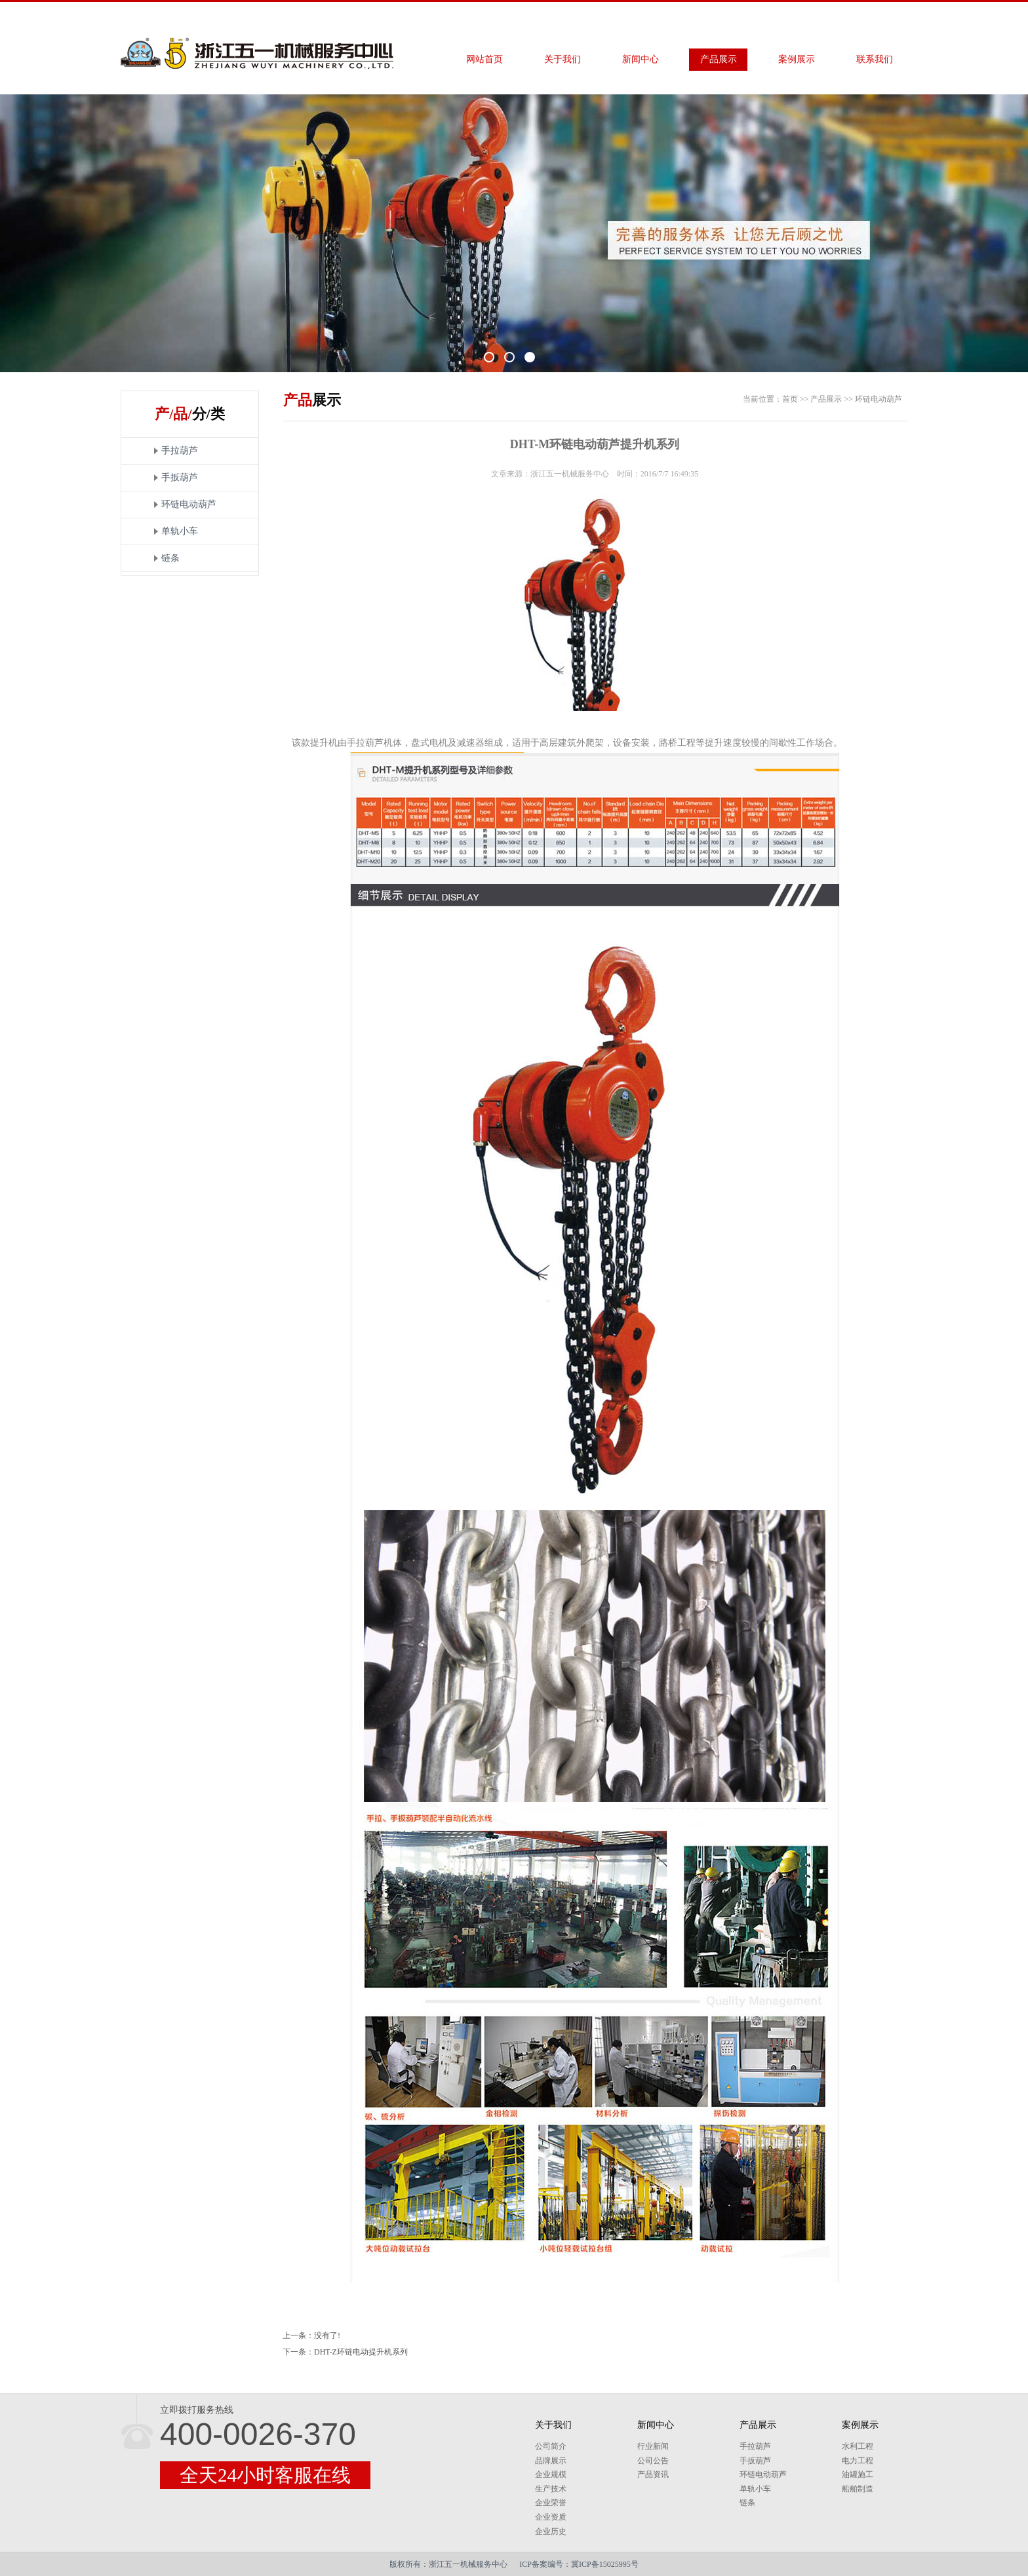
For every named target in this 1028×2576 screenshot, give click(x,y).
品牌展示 (550, 2460)
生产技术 (550, 2488)
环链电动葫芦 (188, 504)
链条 (170, 558)
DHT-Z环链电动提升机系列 (361, 2351)
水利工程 (857, 2446)
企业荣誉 (550, 2502)
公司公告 (653, 2460)
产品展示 (718, 59)
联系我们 (874, 59)
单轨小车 (179, 531)
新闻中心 (640, 59)
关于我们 (562, 59)
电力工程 (857, 2460)
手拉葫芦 (179, 450)
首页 (790, 399)
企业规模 (550, 2474)
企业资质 (550, 2517)
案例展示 (796, 59)
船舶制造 (857, 2488)
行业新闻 (653, 2446)
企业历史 (550, 2531)
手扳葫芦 (179, 477)
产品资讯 (653, 2474)
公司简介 (550, 2446)
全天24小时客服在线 (265, 2475)
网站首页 (484, 59)
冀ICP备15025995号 (605, 2564)
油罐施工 (857, 2474)
